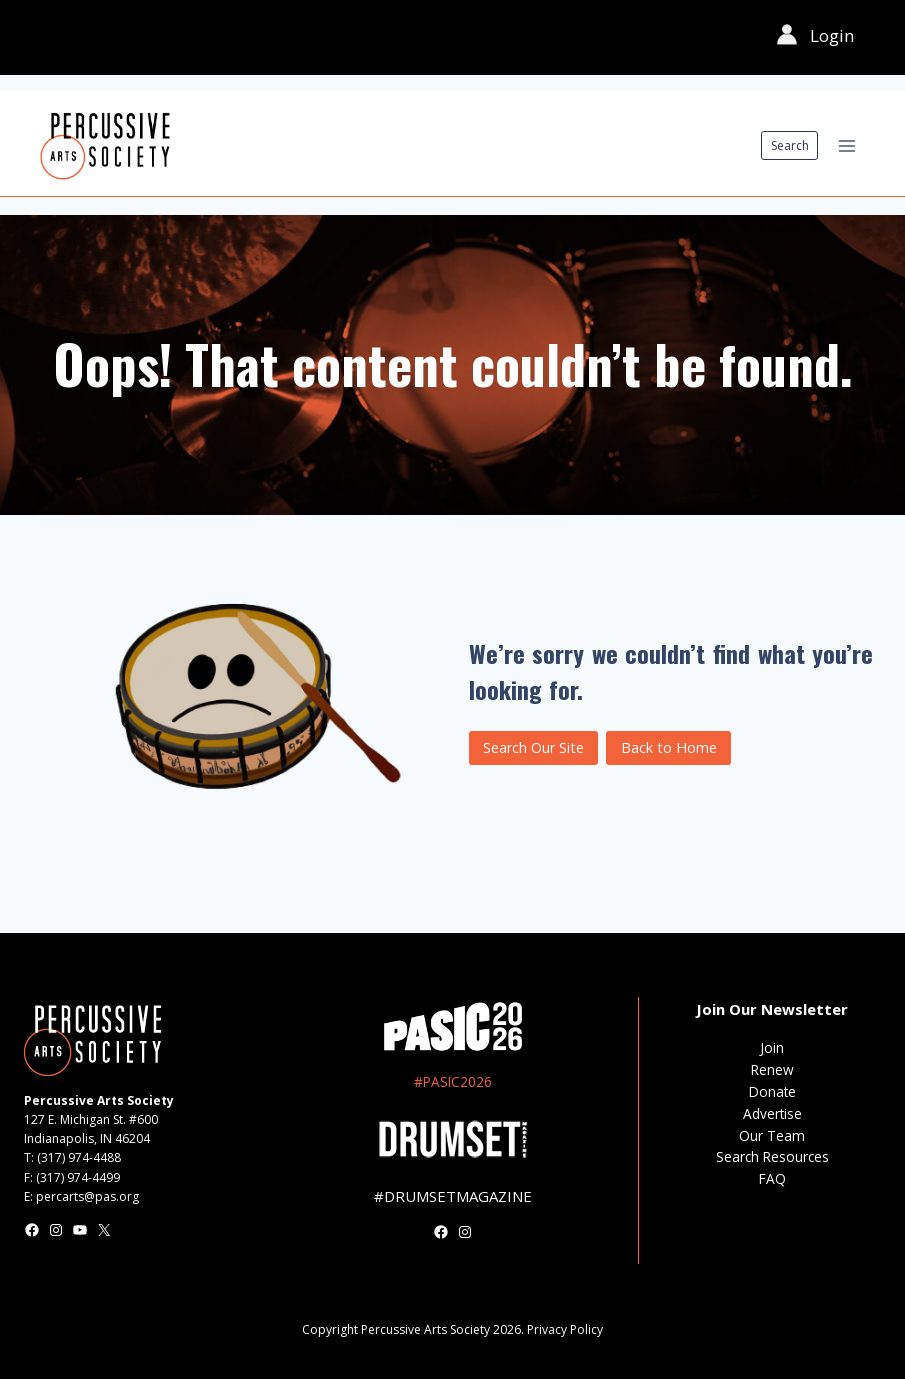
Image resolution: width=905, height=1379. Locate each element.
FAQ (772, 1178)
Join (772, 1047)
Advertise (772, 1113)
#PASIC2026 (453, 1081)
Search (790, 145)
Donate (772, 1091)
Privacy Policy (565, 1329)
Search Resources (772, 1156)
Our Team (772, 1135)
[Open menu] (846, 145)
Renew (772, 1069)
